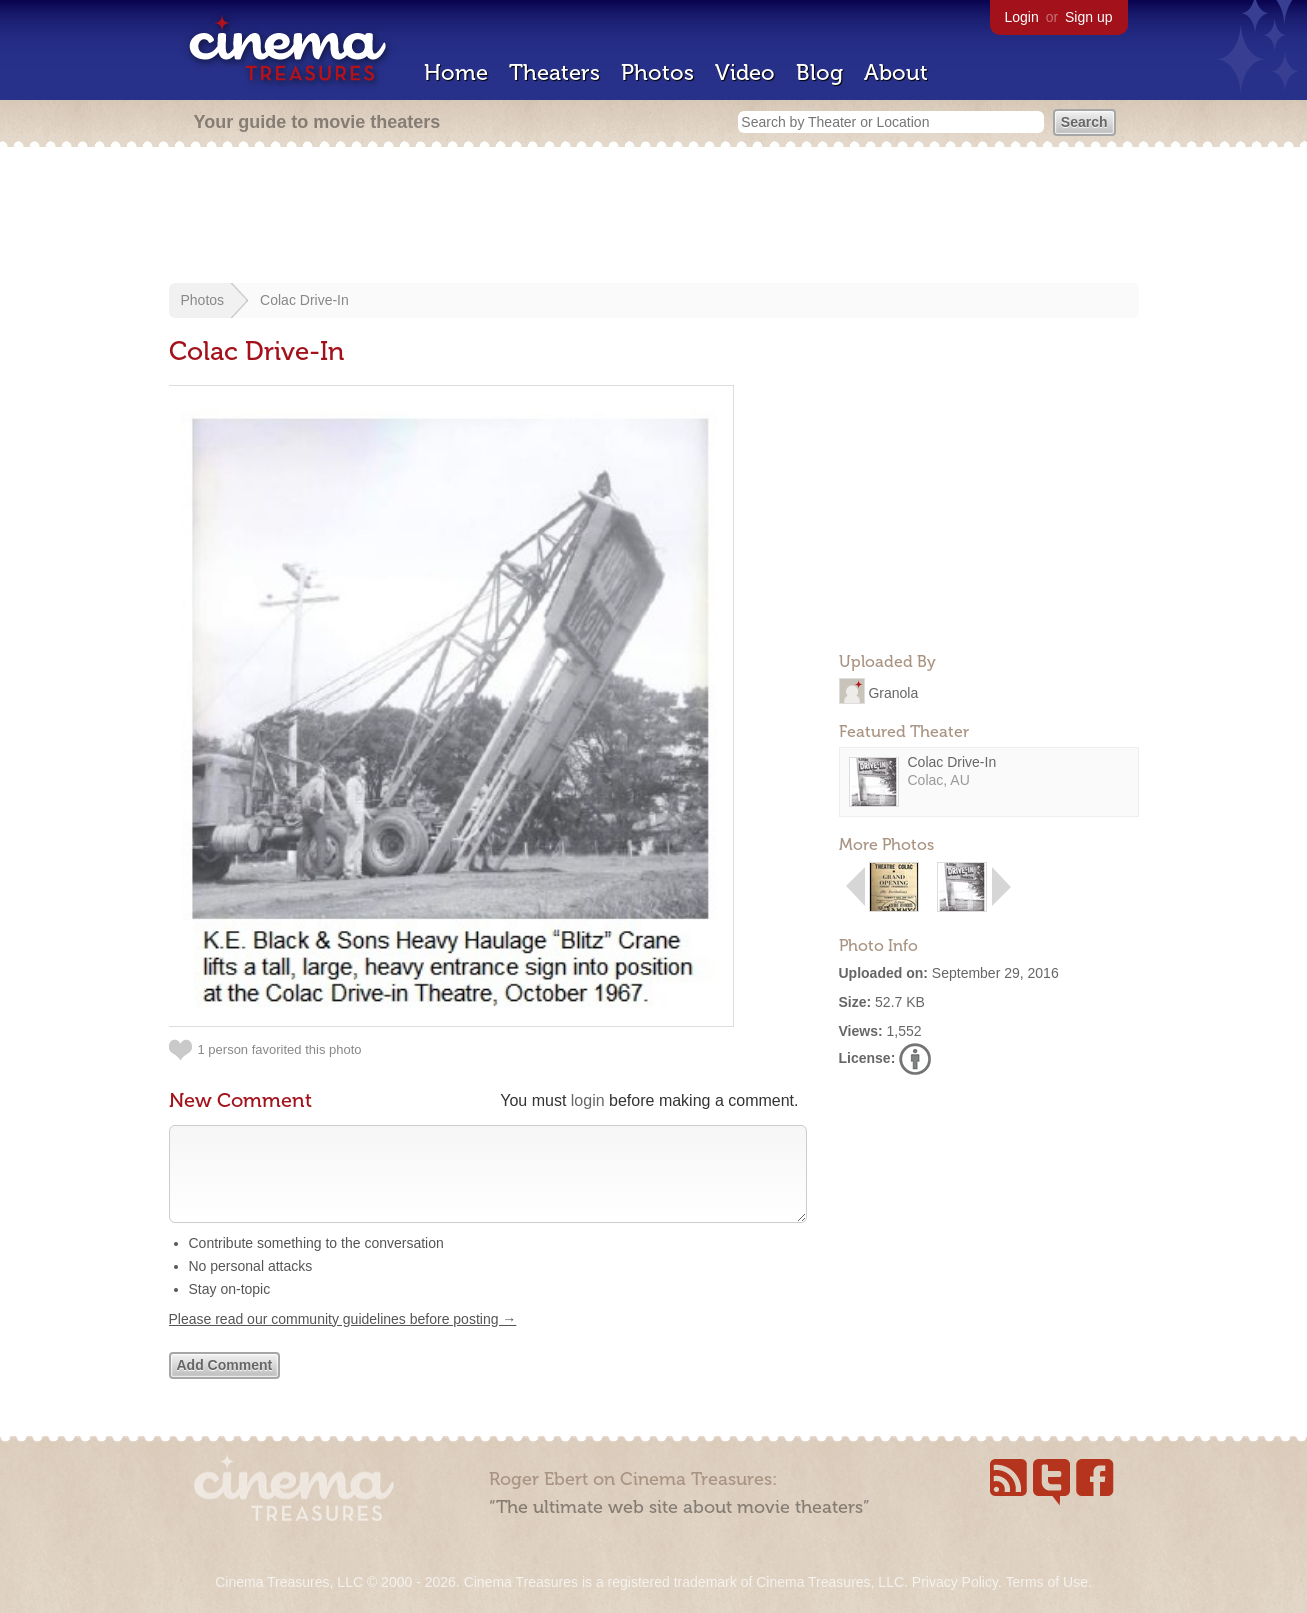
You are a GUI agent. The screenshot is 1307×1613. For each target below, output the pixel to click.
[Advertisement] (654, 217)
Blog (819, 72)
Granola (893, 692)
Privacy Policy (955, 1582)
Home (456, 72)
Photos (657, 72)
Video (745, 72)
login (588, 1100)
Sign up (1088, 17)
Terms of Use (1046, 1582)
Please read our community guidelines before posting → (343, 1339)
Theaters (554, 72)
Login (1022, 17)
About (896, 72)
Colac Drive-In (304, 300)
